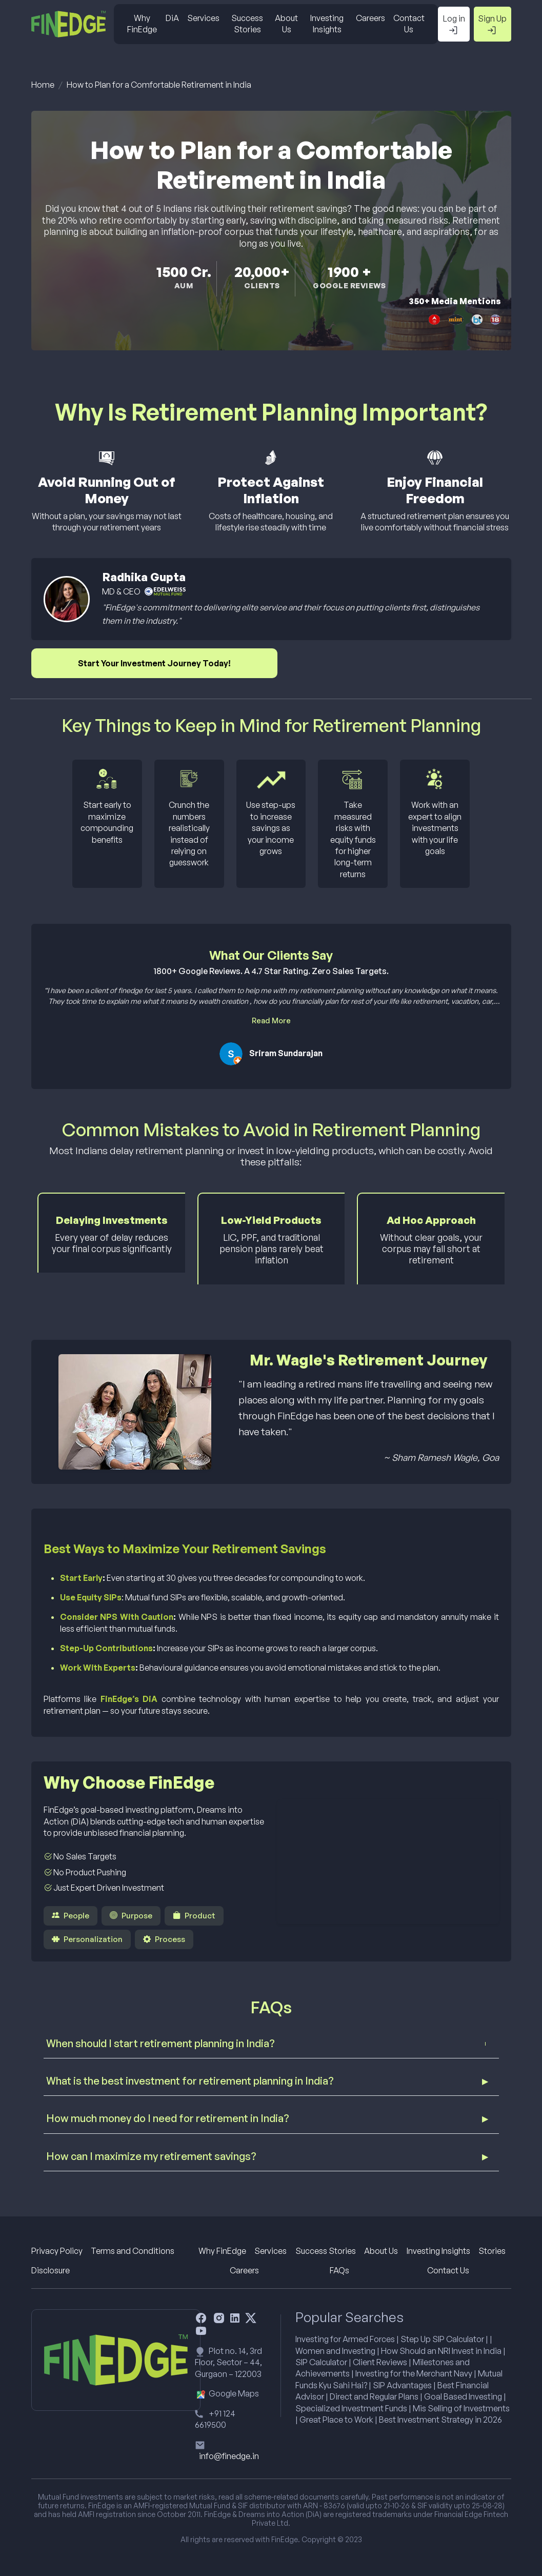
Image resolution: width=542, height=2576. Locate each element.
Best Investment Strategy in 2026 (440, 2419)
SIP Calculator (321, 2362)
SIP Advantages (402, 2385)
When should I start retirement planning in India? (160, 2043)
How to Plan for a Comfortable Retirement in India (159, 85)
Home (42, 85)
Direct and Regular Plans (374, 2396)
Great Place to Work (336, 2419)
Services (203, 18)
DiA (172, 18)
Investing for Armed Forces (345, 2339)
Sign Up (492, 24)
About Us (286, 23)
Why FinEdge (142, 23)
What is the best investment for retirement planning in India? (190, 2080)
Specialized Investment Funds (351, 2408)
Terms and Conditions (132, 2251)
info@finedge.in (229, 2456)
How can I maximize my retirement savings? (151, 2156)
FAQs (339, 2270)
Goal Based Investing (463, 2396)
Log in (454, 24)
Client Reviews (380, 2362)
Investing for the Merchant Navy (413, 2373)
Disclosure (50, 2270)
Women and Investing (335, 2351)
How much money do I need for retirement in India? (167, 2118)
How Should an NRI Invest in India (441, 2351)
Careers (370, 18)
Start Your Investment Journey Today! (154, 663)
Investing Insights (327, 23)
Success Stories (247, 23)
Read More (271, 1020)
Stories (492, 2251)
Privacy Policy (57, 2251)
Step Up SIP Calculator (442, 2339)
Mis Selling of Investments (461, 2408)
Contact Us (409, 23)
